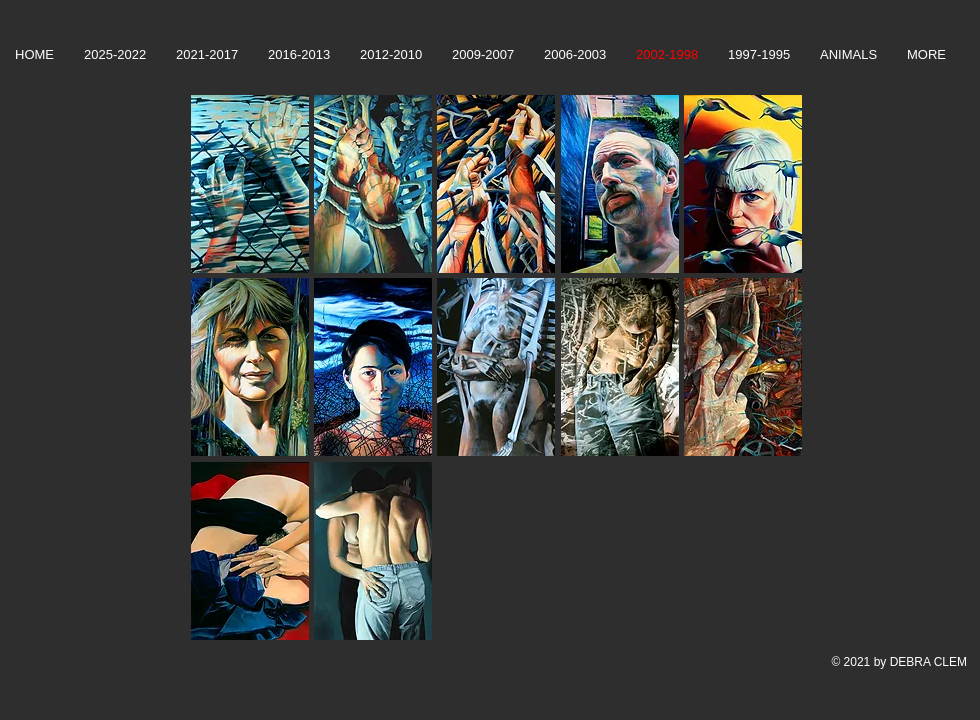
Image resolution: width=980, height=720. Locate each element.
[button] (250, 184)
